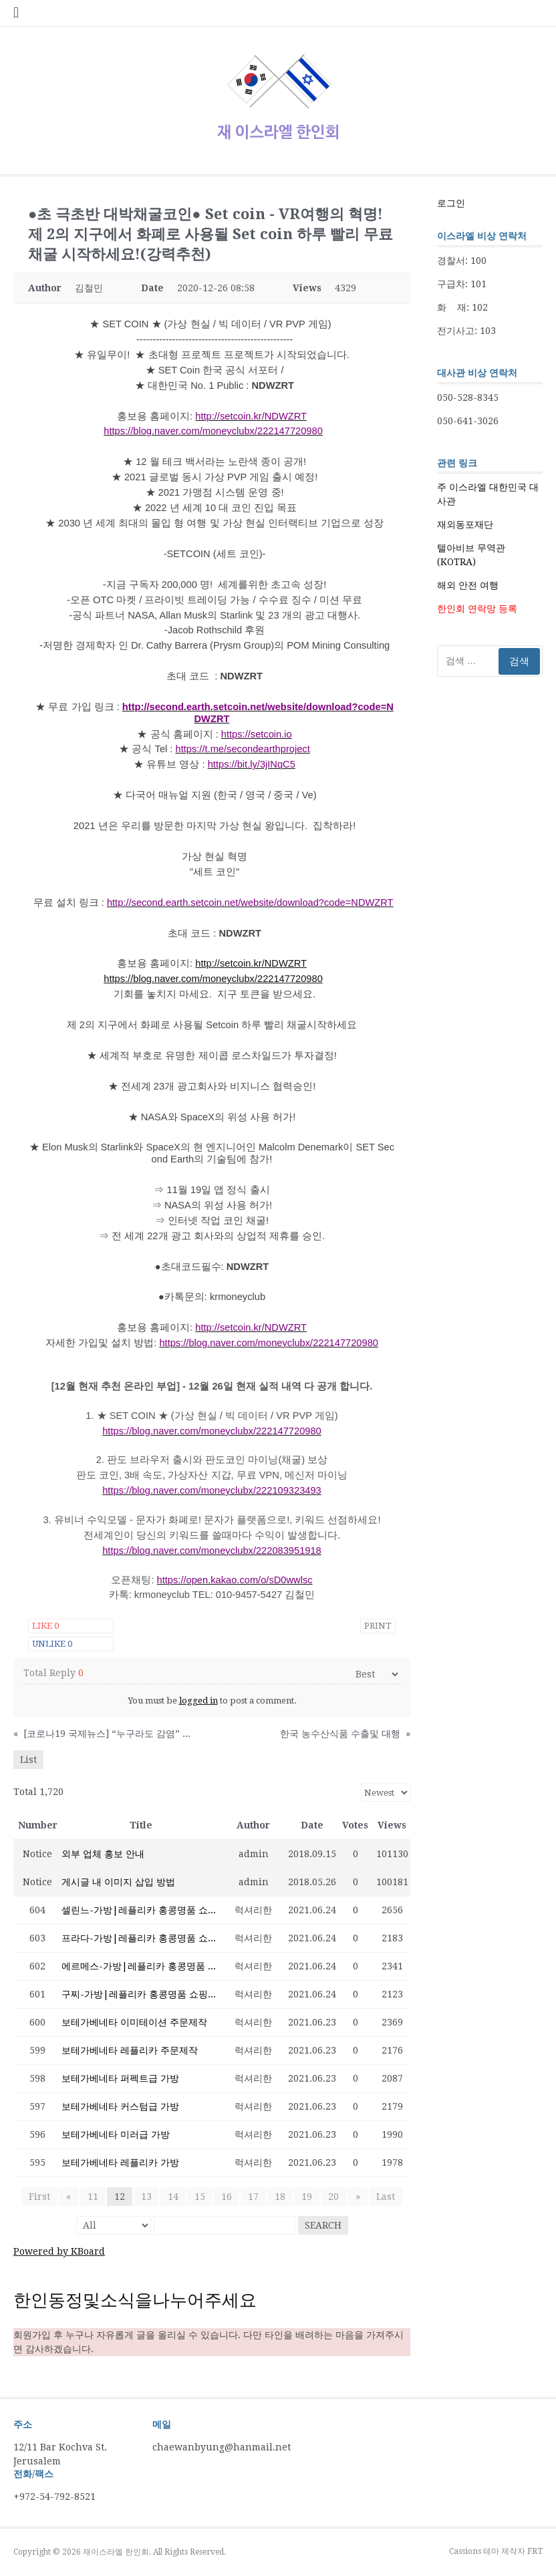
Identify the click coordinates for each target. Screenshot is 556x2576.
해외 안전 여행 (468, 585)
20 (333, 2196)
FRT (535, 2551)
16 (226, 2196)
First (40, 2196)
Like (45, 1626)
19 (306, 2196)
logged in (198, 1701)
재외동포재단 (465, 524)
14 (173, 2196)
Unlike (52, 1644)
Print (378, 1626)
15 (199, 2196)
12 (119, 2196)
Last (385, 2196)
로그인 (451, 203)
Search (323, 2225)
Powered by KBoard (59, 2251)
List (28, 1759)
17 (253, 2196)
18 (280, 2196)
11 (93, 2196)
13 (146, 2196)
